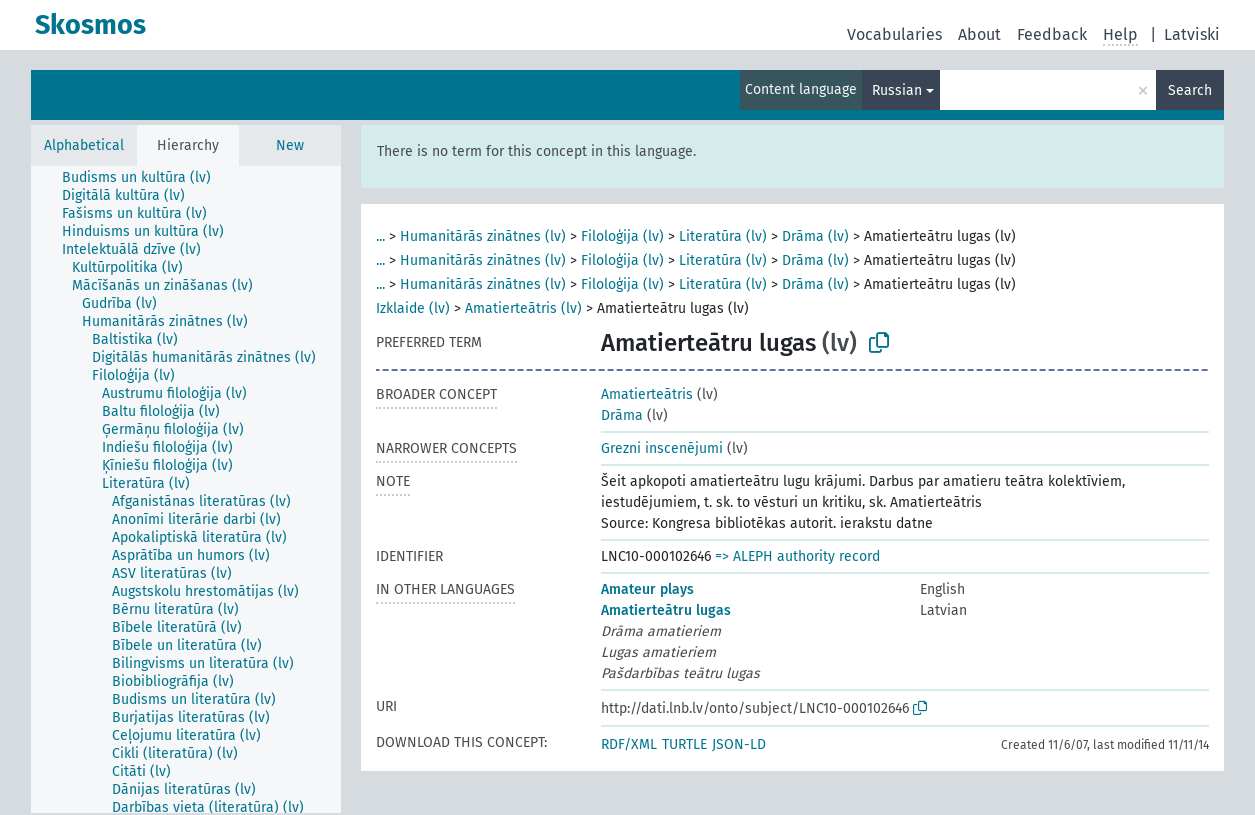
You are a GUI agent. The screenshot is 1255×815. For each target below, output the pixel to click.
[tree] (186, 489)
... (380, 236)
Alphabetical (84, 145)
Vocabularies (894, 34)
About (979, 34)
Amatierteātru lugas (666, 610)
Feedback (1052, 34)
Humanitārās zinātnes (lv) (483, 236)
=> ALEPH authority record (797, 556)
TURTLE (684, 744)
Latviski (1192, 34)
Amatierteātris (647, 394)
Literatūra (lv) (723, 236)
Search (1190, 90)
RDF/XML (629, 744)
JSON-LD (739, 744)
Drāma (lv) (815, 236)
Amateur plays (647, 589)
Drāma (622, 415)
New (290, 145)
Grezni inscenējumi (662, 448)
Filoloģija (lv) (622, 236)
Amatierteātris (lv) (523, 308)
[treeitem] (145, 178)
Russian (897, 90)
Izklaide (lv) (413, 308)
